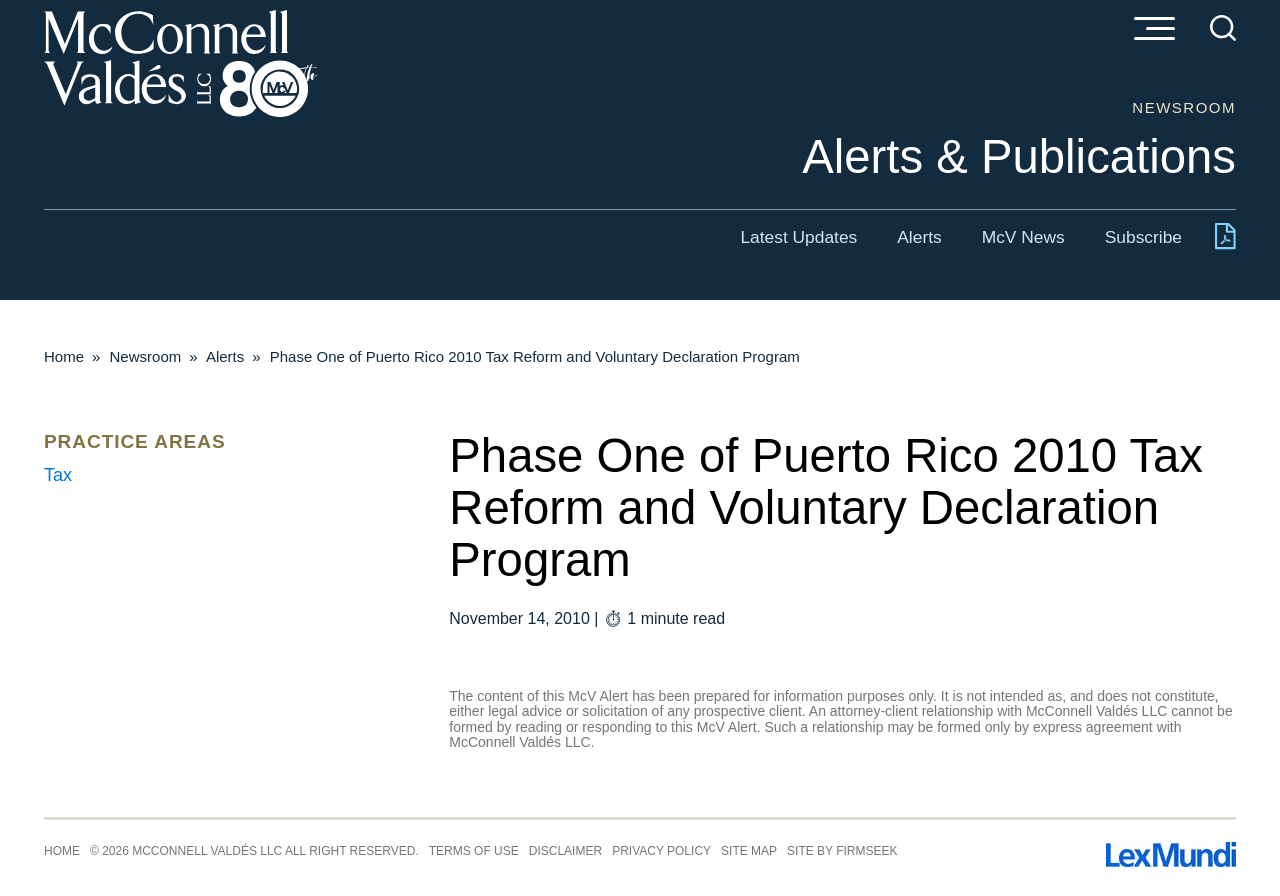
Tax (58, 475)
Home (64, 356)
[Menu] (1154, 30)
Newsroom (146, 356)
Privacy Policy (661, 851)
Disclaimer (565, 851)
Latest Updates (798, 237)
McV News (1023, 237)
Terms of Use (474, 851)
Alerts (919, 237)
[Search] (1223, 28)
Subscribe (1143, 237)
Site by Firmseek (842, 851)
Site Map (749, 851)
